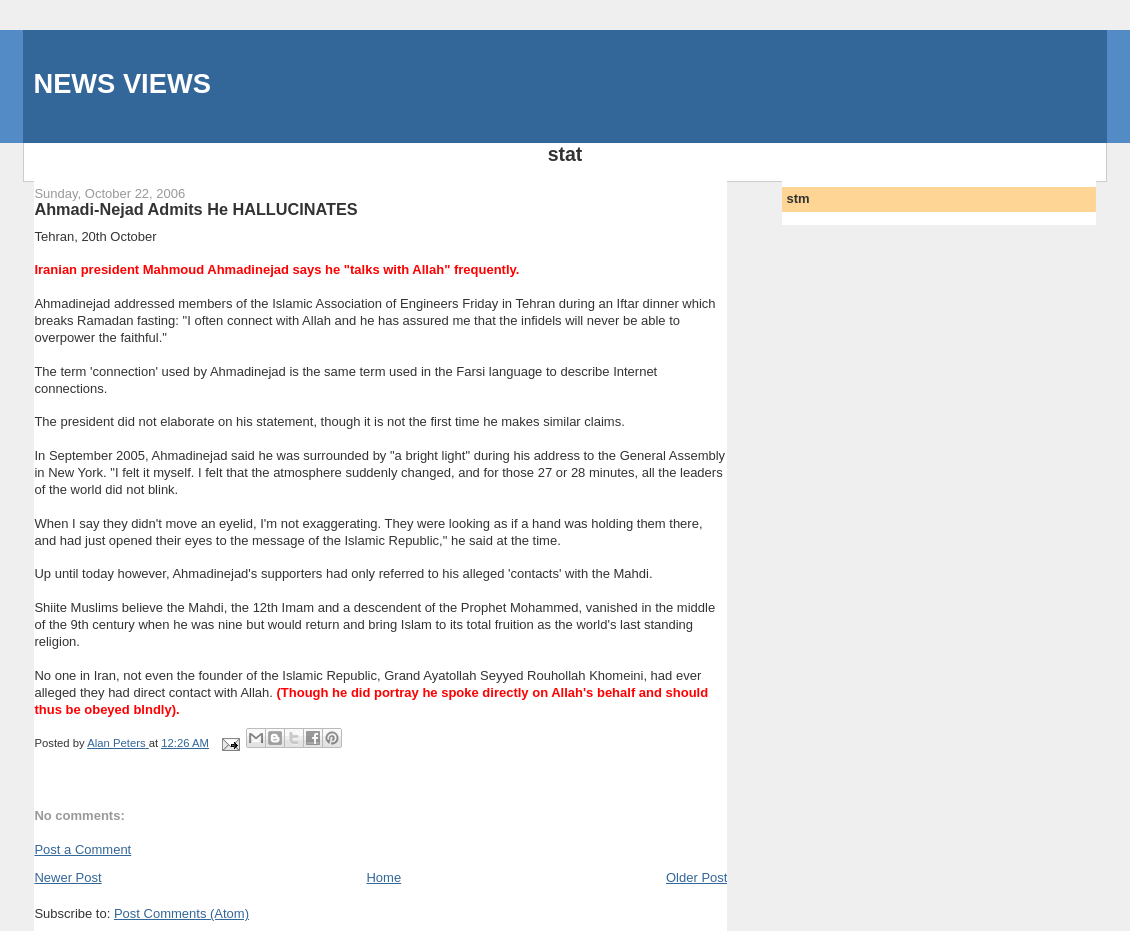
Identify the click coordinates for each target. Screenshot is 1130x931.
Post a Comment (82, 849)
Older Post (696, 877)
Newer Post (67, 877)
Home (383, 877)
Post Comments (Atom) (181, 913)
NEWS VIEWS (121, 83)
